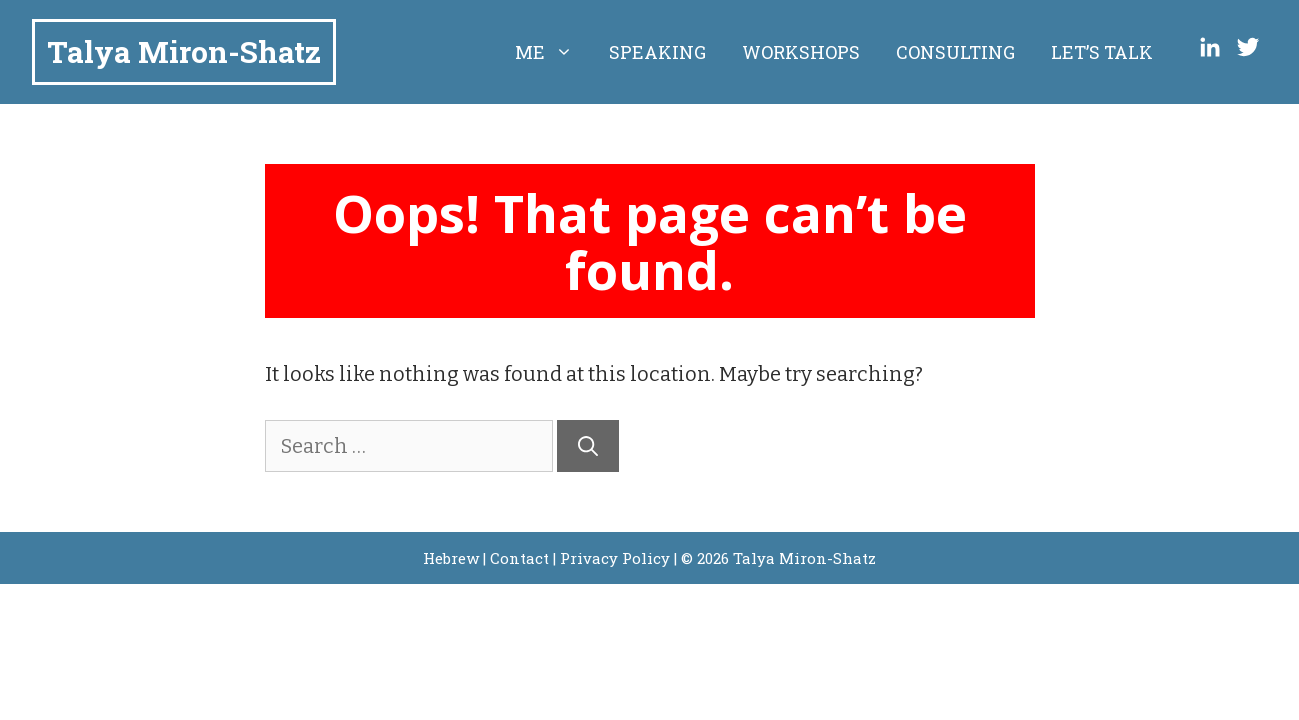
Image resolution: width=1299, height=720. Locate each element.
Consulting (955, 52)
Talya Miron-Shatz (184, 51)
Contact (519, 558)
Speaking (657, 52)
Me (553, 52)
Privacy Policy (615, 558)
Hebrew (451, 558)
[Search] (588, 446)
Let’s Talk (1102, 52)
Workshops (801, 52)
